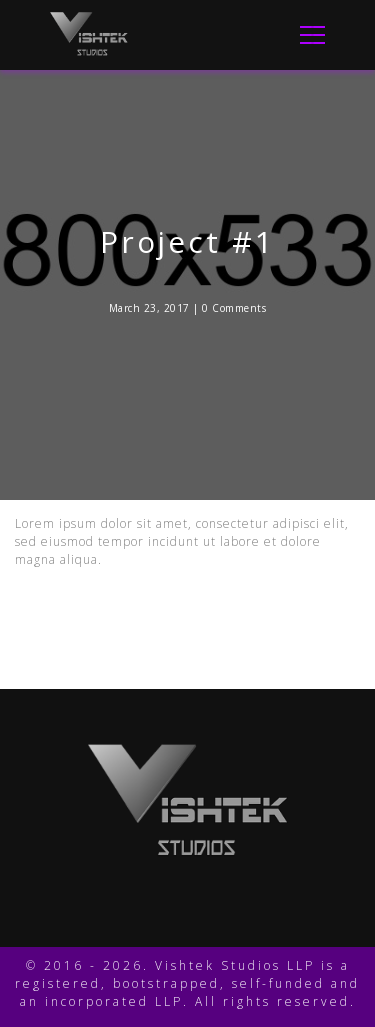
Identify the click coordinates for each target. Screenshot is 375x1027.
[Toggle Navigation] (306, 35)
